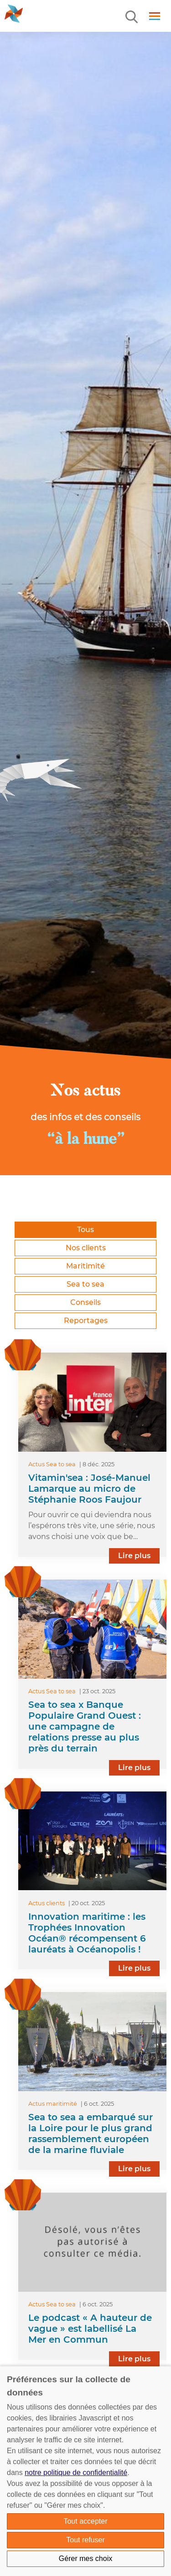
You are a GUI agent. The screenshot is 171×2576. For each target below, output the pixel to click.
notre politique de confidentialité (76, 2472)
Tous (85, 1229)
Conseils (85, 1302)
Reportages (86, 1320)
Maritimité (85, 1266)
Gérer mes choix (85, 2558)
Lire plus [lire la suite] (134, 1555)
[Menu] (132, 17)
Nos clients (86, 1247)
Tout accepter (85, 2521)
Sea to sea (85, 1284)
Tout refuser (85, 2540)
